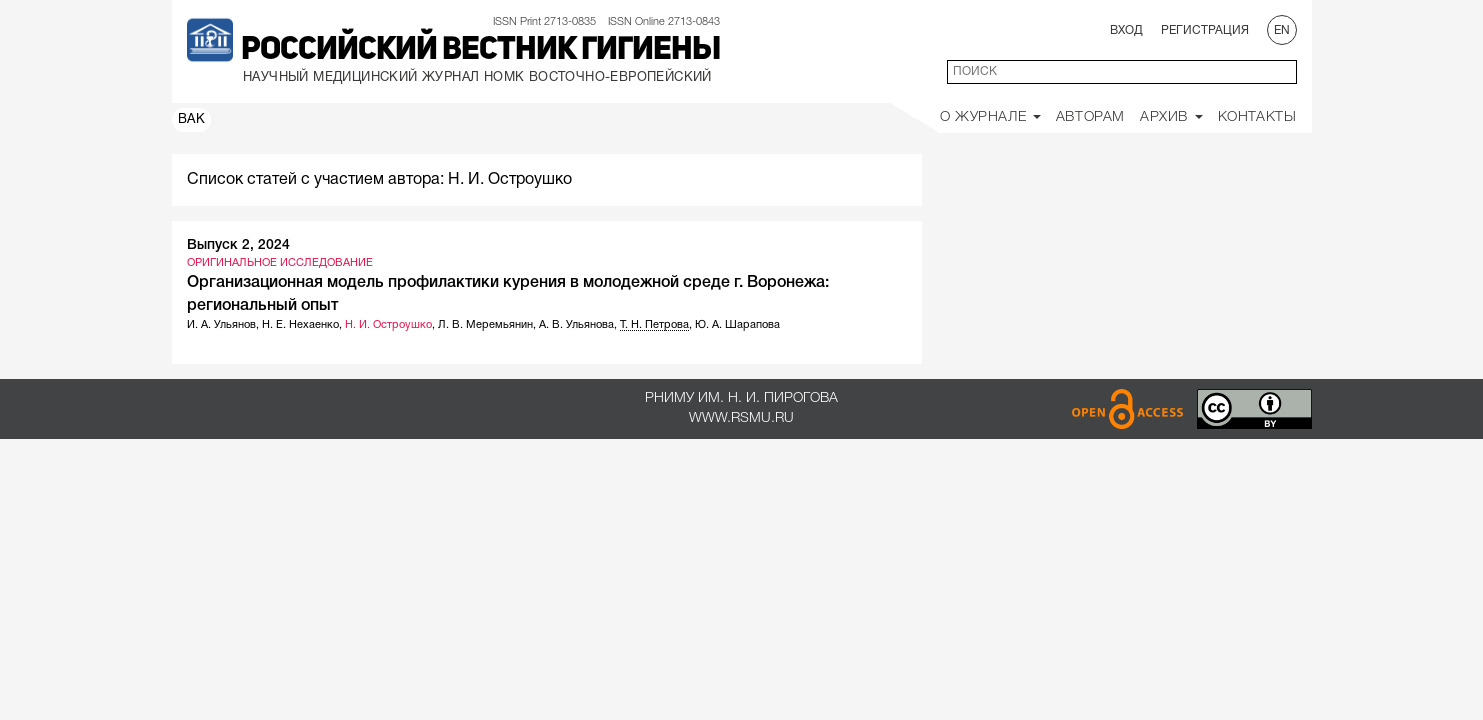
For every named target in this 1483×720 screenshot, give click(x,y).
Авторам (1090, 117)
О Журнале (990, 117)
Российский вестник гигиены (480, 51)
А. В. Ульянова (576, 325)
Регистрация (1205, 30)
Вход (1126, 30)
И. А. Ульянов (221, 325)
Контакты (1257, 117)
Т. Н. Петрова (654, 325)
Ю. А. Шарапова (737, 325)
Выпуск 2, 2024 (238, 245)
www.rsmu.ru (741, 418)
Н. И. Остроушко (388, 325)
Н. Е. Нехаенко (300, 325)
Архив (1171, 117)
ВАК (192, 120)
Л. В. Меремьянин (485, 325)
